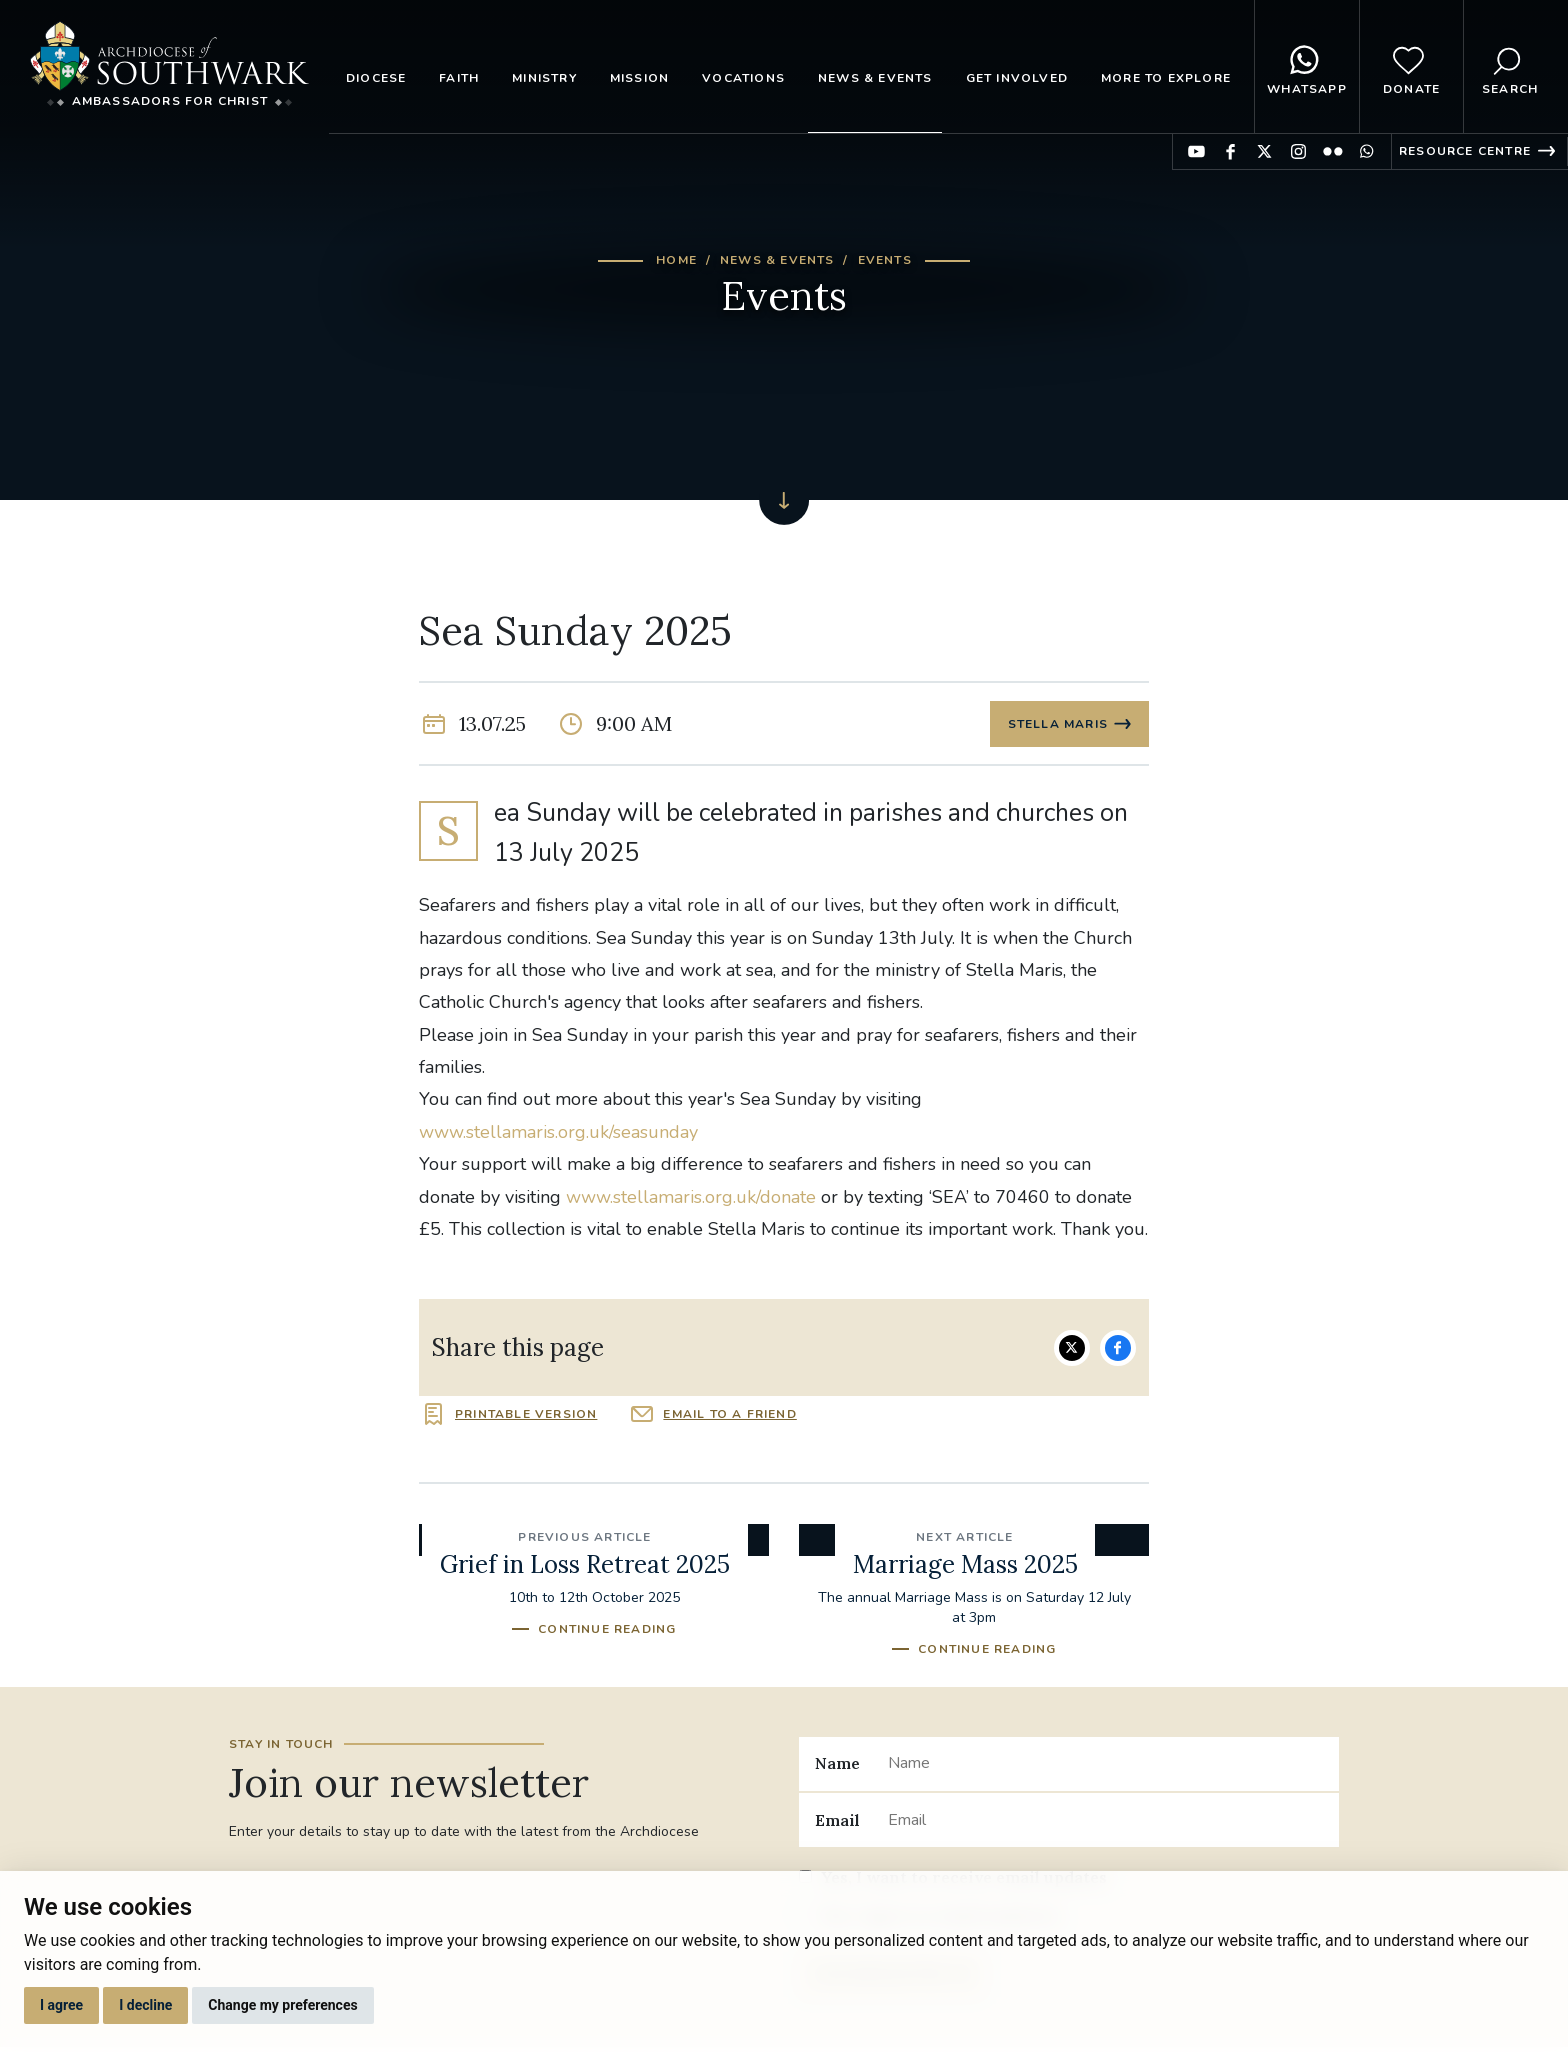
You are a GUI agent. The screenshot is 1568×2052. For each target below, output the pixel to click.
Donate (1411, 67)
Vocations (743, 78)
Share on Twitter (1072, 1350)
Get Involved (1017, 78)
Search (1510, 67)
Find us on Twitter (1264, 151)
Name (837, 1766)
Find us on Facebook (1230, 151)
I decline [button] (145, 2005)
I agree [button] (61, 2005)
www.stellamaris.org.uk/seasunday (558, 1134)
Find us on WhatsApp (1366, 151)
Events (885, 260)
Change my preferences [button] (282, 2005)
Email (837, 1822)
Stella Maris (1057, 725)
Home (676, 260)
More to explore (1166, 78)
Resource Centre (1465, 151)
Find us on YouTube (1196, 151)
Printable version (526, 1416)
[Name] (1105, 1766)
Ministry (544, 78)
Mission (639, 78)
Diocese (376, 78)
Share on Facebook (1118, 1350)
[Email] (1105, 1822)
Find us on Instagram (1298, 151)
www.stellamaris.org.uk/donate (691, 1199)
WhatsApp (1307, 67)
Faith (459, 78)
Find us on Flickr (1332, 151)
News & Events (875, 78)
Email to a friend (729, 1416)
